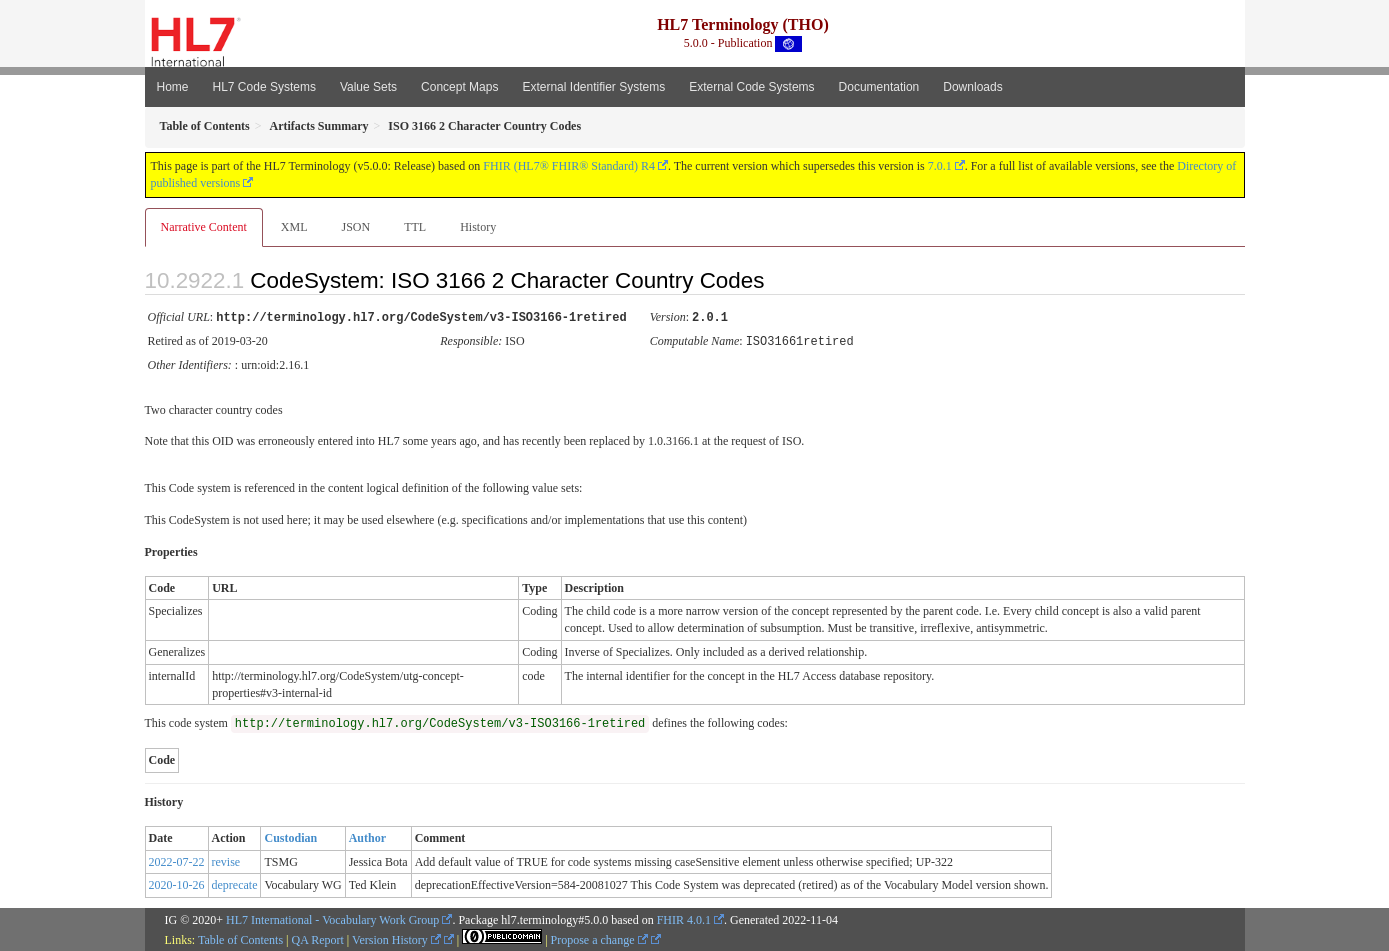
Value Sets (368, 87)
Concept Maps (459, 87)
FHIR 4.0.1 (684, 918)
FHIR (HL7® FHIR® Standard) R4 (569, 166)
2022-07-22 (177, 860)
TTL (415, 227)
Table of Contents (240, 938)
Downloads (972, 87)
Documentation (879, 87)
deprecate (235, 883)
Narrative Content (204, 227)
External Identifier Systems (593, 87)
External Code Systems (751, 87)
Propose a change (599, 938)
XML (294, 227)
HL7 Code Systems (264, 87)
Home (173, 87)
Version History (396, 938)
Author (367, 836)
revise (226, 860)
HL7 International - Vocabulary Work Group (332, 918)
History (478, 227)
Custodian (290, 836)
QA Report (318, 938)
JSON (355, 227)
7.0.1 (940, 166)
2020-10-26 (177, 883)
